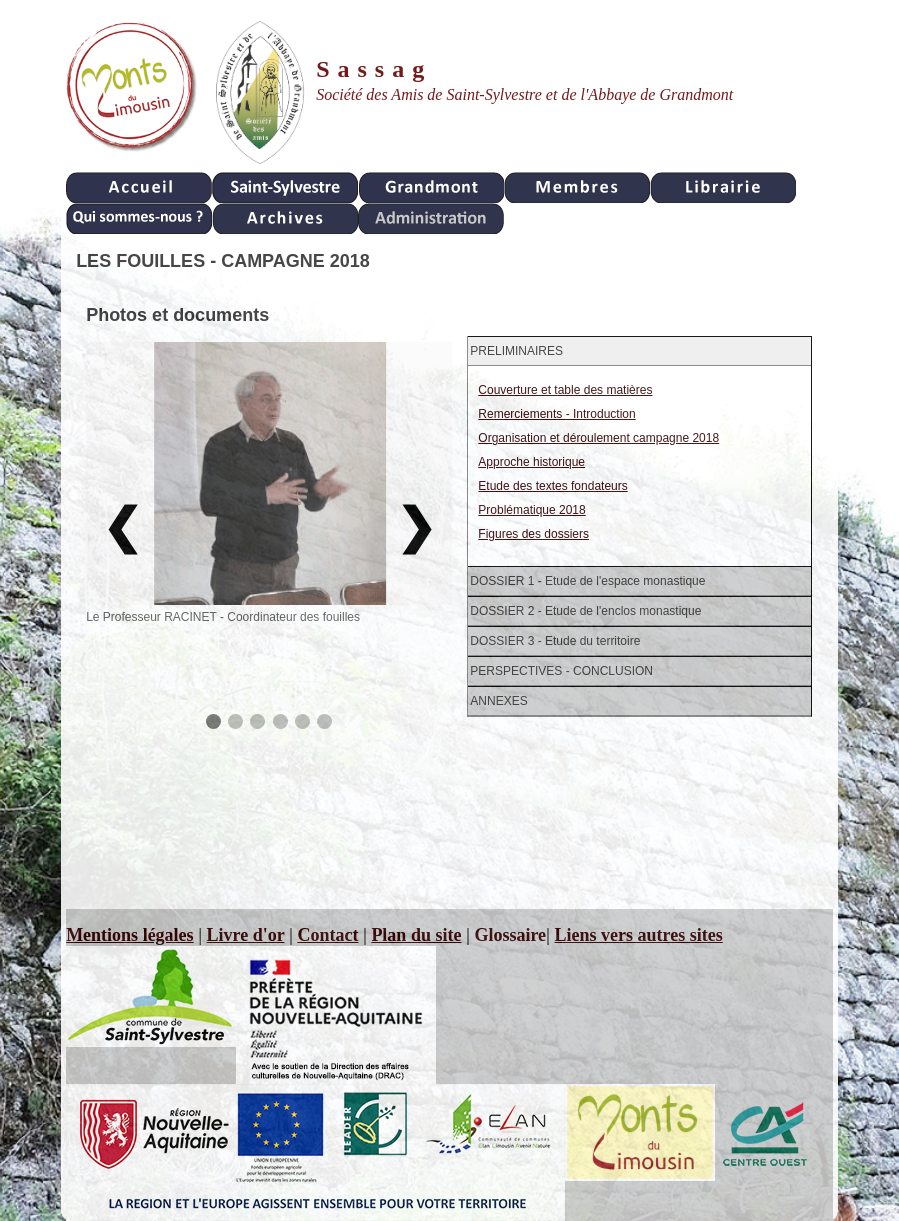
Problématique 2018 (531, 510)
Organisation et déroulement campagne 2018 (598, 438)
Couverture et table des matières (565, 390)
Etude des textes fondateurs (552, 486)
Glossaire (510, 935)
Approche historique (531, 462)
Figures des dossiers (533, 534)
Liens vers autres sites (639, 935)
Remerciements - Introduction (556, 414)
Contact (327, 935)
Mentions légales (130, 935)
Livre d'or (246, 935)
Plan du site (416, 935)
